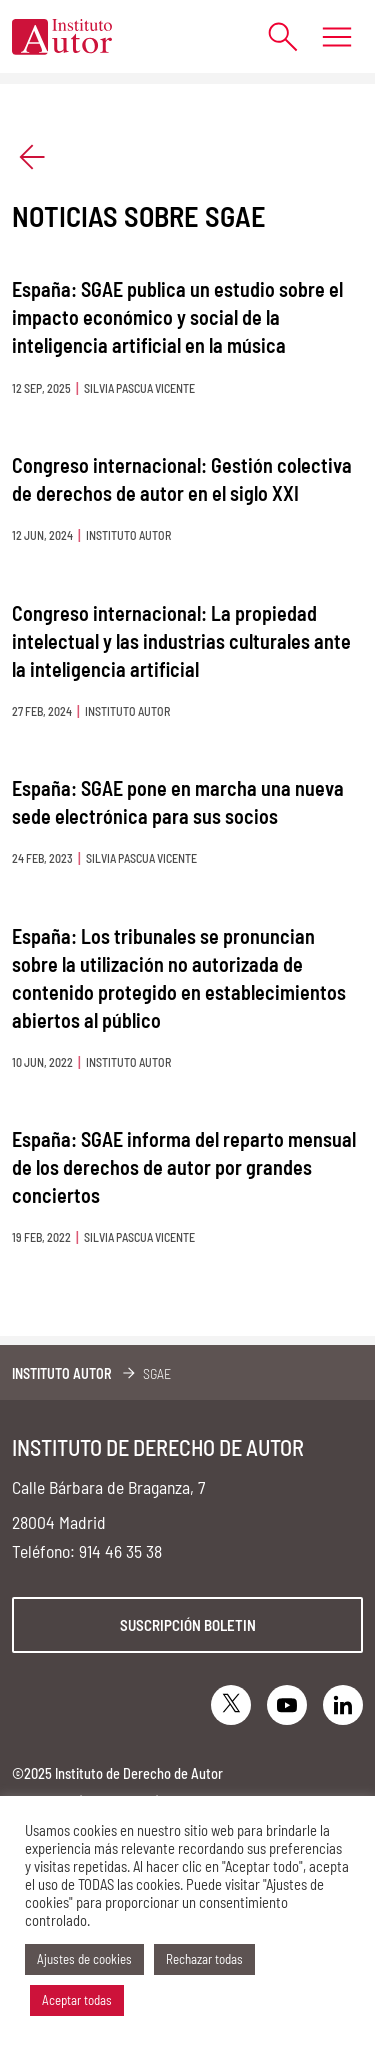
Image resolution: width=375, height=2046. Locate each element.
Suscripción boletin (188, 1625)
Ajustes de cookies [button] (84, 1959)
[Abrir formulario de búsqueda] (272, 36)
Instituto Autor (62, 1373)
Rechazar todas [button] (204, 1959)
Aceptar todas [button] (77, 2000)
